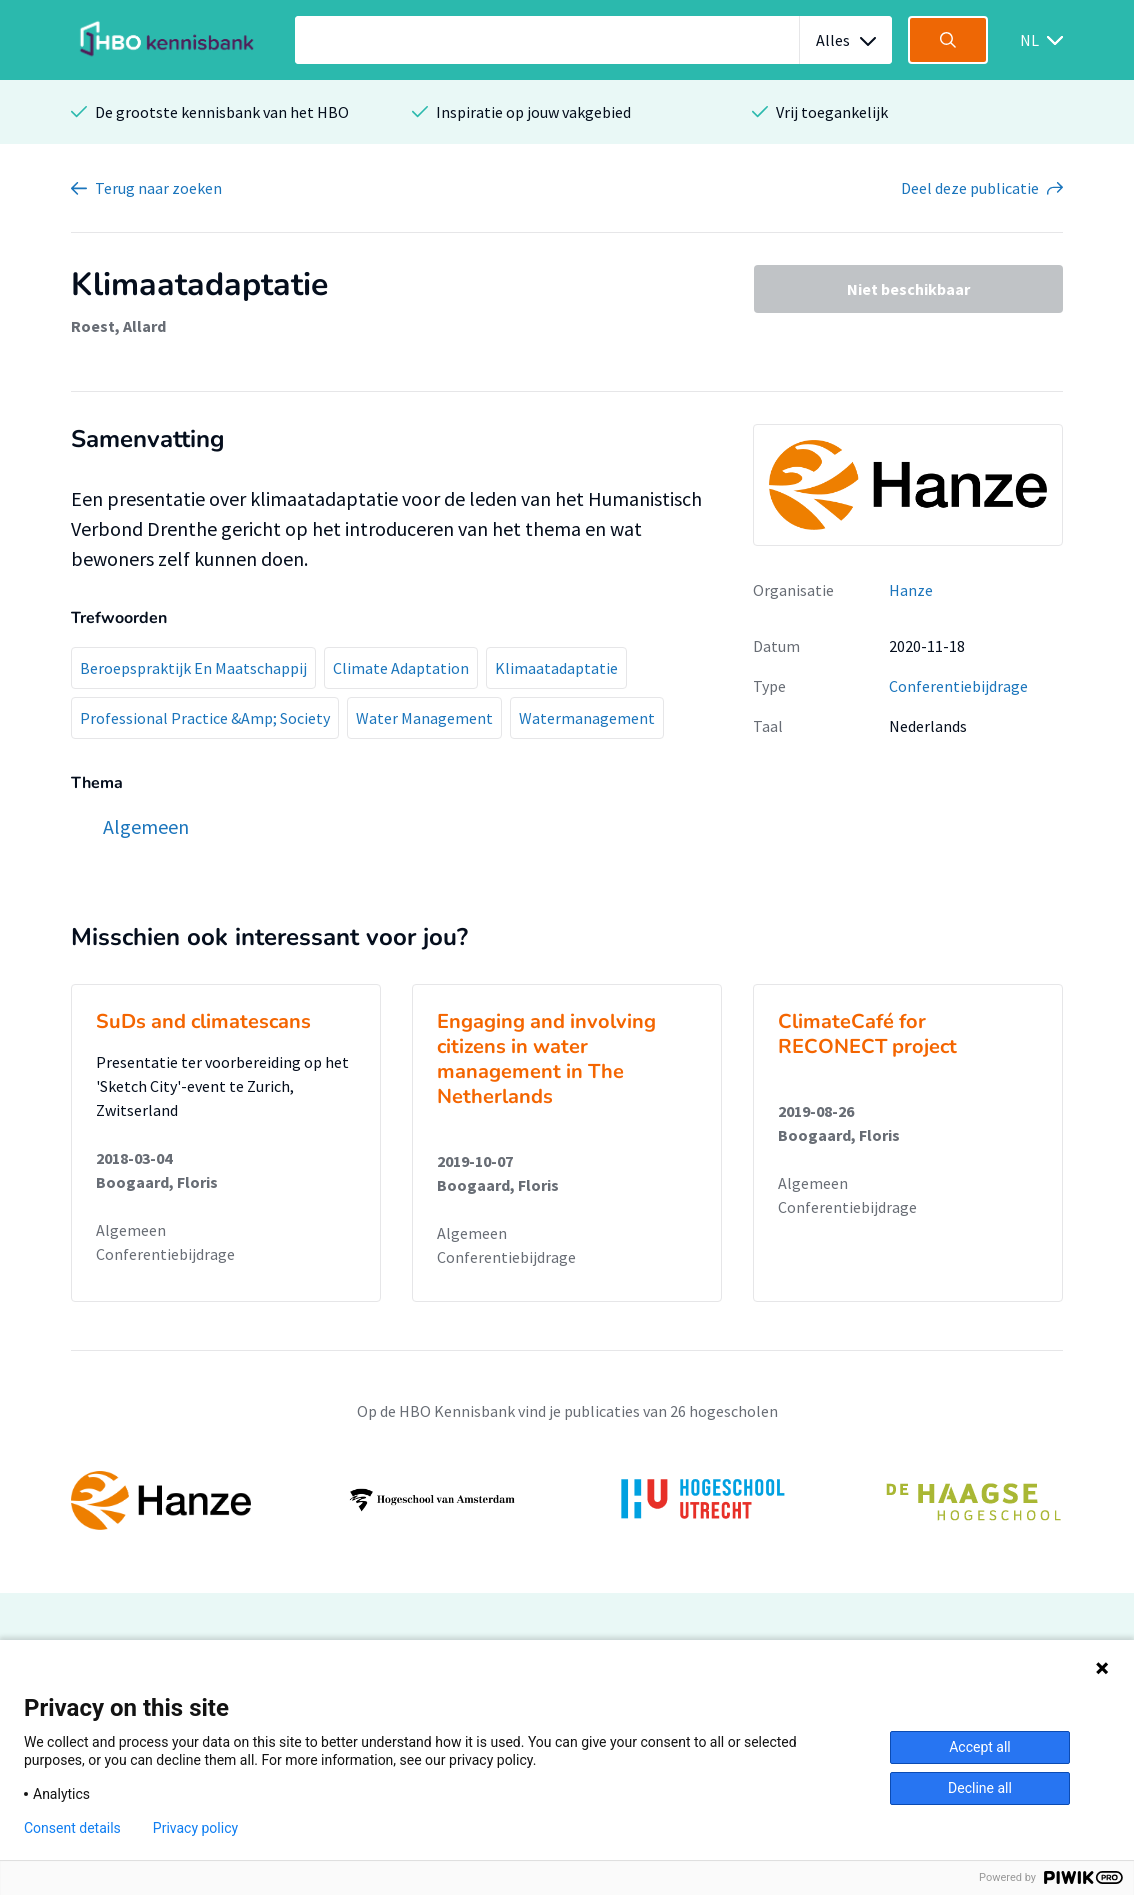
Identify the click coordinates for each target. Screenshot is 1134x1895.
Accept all (980, 1747)
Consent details (72, 1828)
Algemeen (131, 1230)
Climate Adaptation (401, 668)
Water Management (424, 718)
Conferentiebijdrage (958, 686)
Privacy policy (195, 1828)
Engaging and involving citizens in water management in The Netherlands (546, 1059)
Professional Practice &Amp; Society (205, 718)
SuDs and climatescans (203, 1021)
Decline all (980, 1788)
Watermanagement (587, 718)
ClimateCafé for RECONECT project (867, 1034)
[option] (567, 1500)
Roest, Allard (118, 326)
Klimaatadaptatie (556, 668)
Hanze (911, 590)
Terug (158, 188)
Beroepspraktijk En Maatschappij (193, 668)
